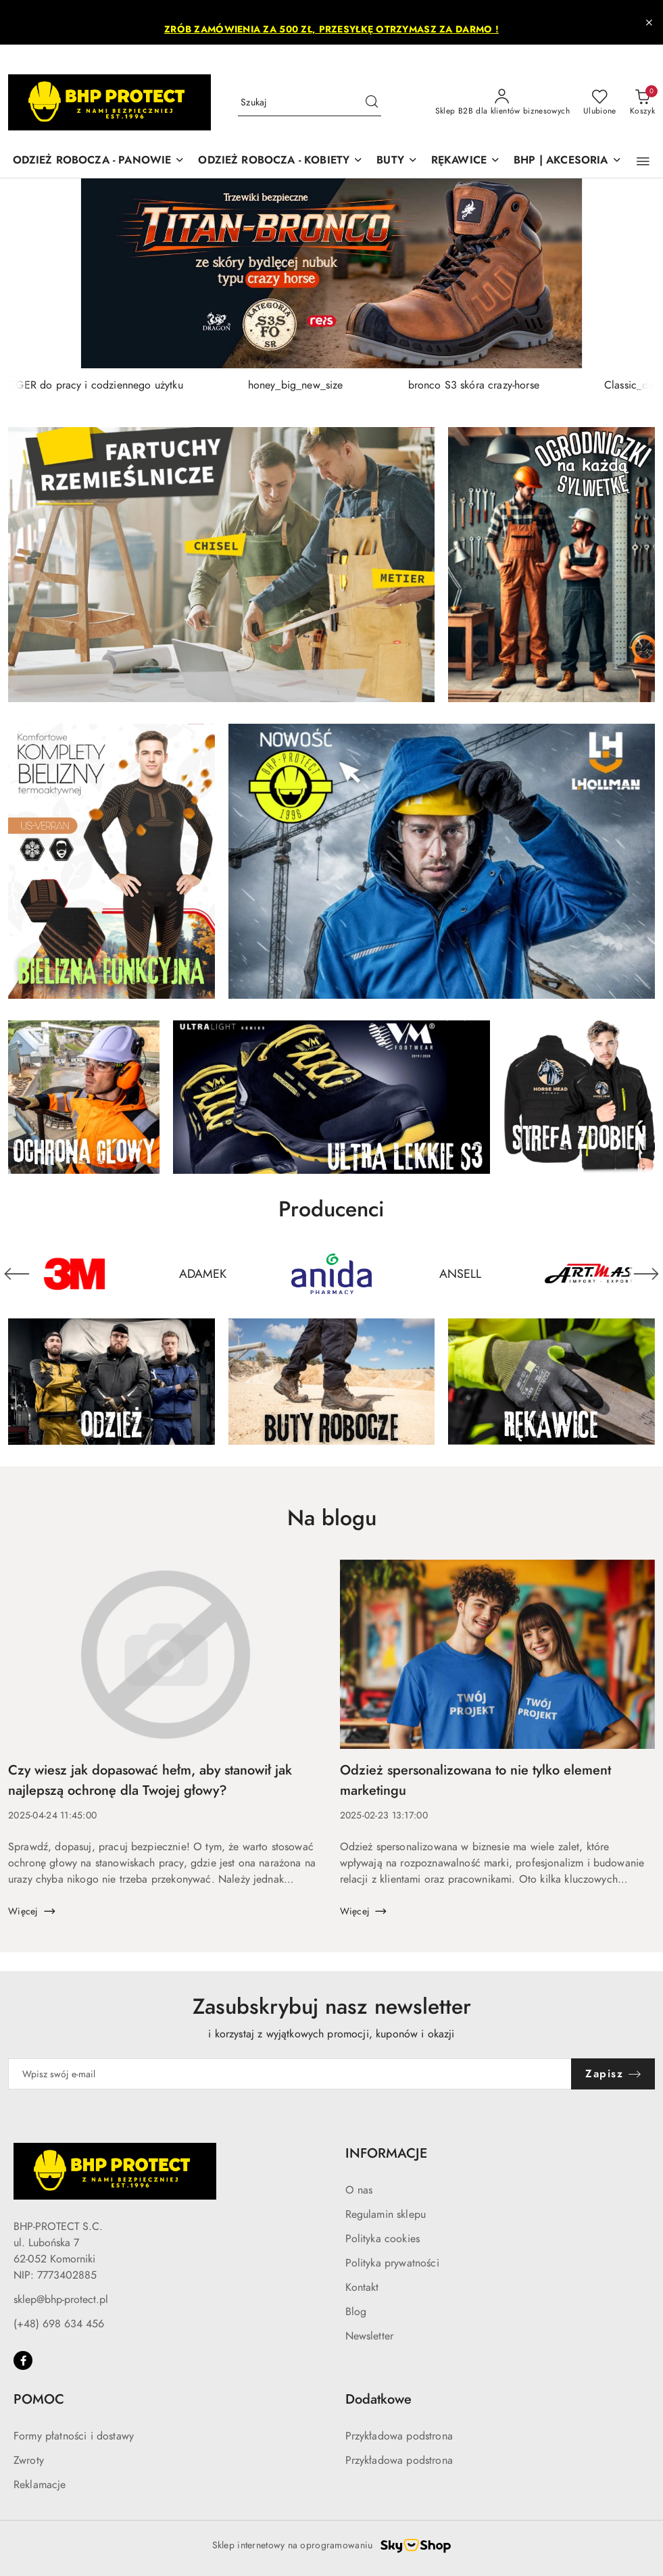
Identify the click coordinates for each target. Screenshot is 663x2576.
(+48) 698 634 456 (59, 2324)
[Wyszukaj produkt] (309, 102)
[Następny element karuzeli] (646, 1273)
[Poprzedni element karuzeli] (17, 1273)
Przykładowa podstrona (399, 2436)
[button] (643, 161)
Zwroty (29, 2460)
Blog (356, 2311)
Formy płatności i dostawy (74, 2436)
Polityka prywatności (392, 2263)
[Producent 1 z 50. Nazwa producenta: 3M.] (74, 1274)
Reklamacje (40, 2484)
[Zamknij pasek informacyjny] (649, 22)
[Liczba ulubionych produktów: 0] (599, 102)
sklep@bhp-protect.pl (61, 2299)
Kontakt (362, 2287)
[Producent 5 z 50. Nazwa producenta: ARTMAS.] (588, 1274)
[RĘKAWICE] (465, 161)
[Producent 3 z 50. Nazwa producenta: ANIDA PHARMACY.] (331, 1274)
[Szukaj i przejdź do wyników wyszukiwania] (371, 103)
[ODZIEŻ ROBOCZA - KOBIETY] (280, 161)
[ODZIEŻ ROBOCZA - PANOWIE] (99, 161)
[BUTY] (397, 161)
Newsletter (369, 2336)
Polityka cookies (382, 2238)
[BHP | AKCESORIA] (567, 161)
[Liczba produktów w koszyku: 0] (642, 102)
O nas (359, 2190)
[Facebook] (23, 2360)
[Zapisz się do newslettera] (290, 2073)
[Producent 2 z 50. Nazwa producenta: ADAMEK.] (203, 1274)
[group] (331, 273)
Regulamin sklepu (385, 2214)
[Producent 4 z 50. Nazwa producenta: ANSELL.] (460, 1274)
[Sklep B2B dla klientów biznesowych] (502, 102)
